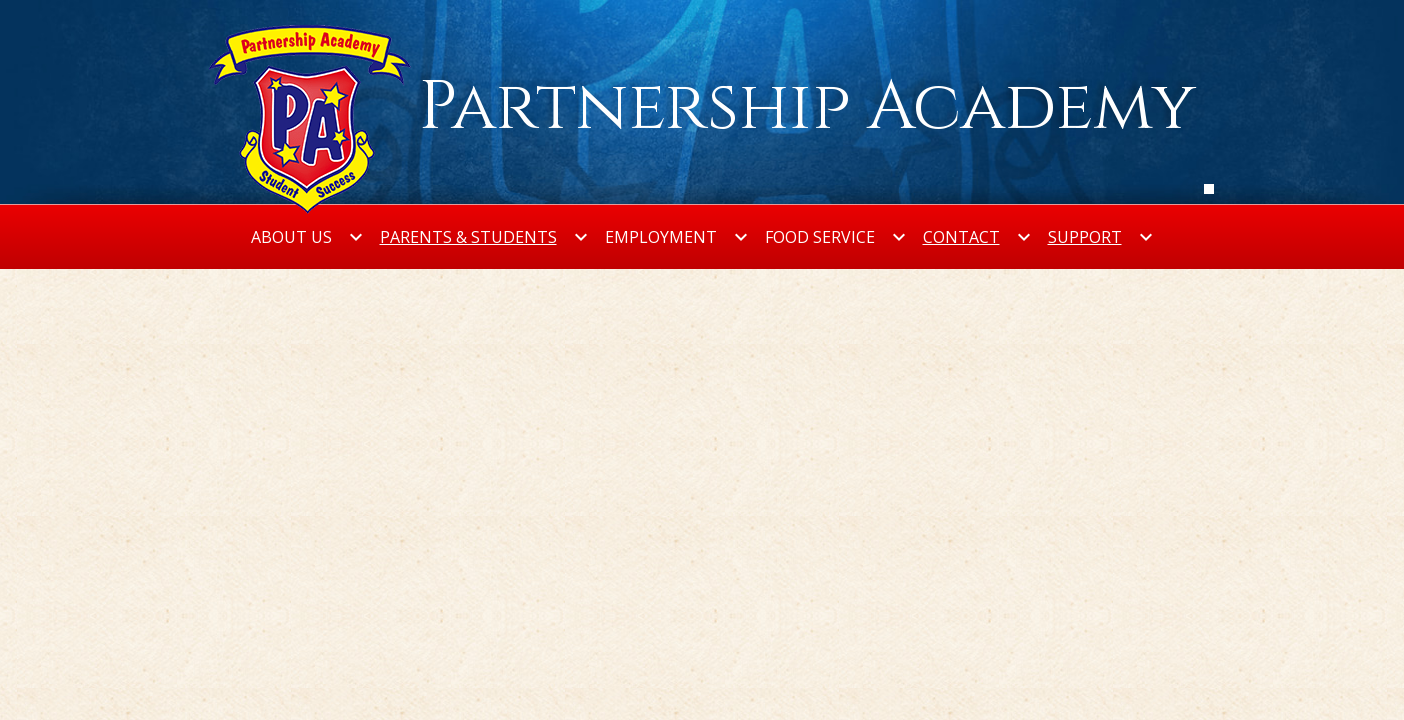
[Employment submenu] (677, 237)
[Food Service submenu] (836, 237)
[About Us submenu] (307, 237)
